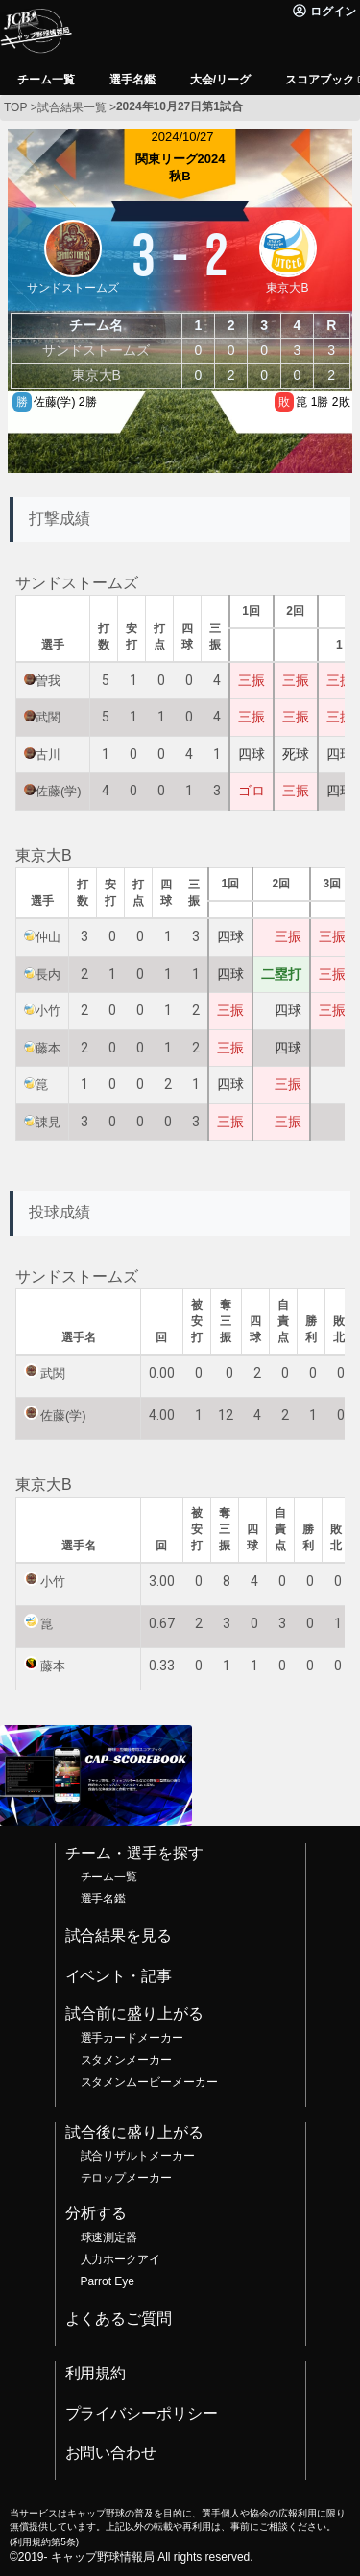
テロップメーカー (127, 2178)
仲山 (48, 937)
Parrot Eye (107, 2281)
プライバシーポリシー (142, 2413)
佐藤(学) (59, 791)
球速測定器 (109, 2237)
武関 (48, 717)
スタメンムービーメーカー (150, 2082)
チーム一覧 (109, 1876)
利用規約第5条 (43, 2542)
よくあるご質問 (119, 2318)
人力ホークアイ (121, 2259)
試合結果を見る (119, 1935)
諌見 (48, 1122)
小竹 (48, 1011)
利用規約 (96, 2373)
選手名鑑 (104, 1898)
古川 (48, 754)
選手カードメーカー (132, 2037)
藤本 (48, 1048)
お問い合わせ (111, 2453)
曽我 (48, 681)
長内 (48, 974)
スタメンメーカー (127, 2060)
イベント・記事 (119, 1976)
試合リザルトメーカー (138, 2155)
